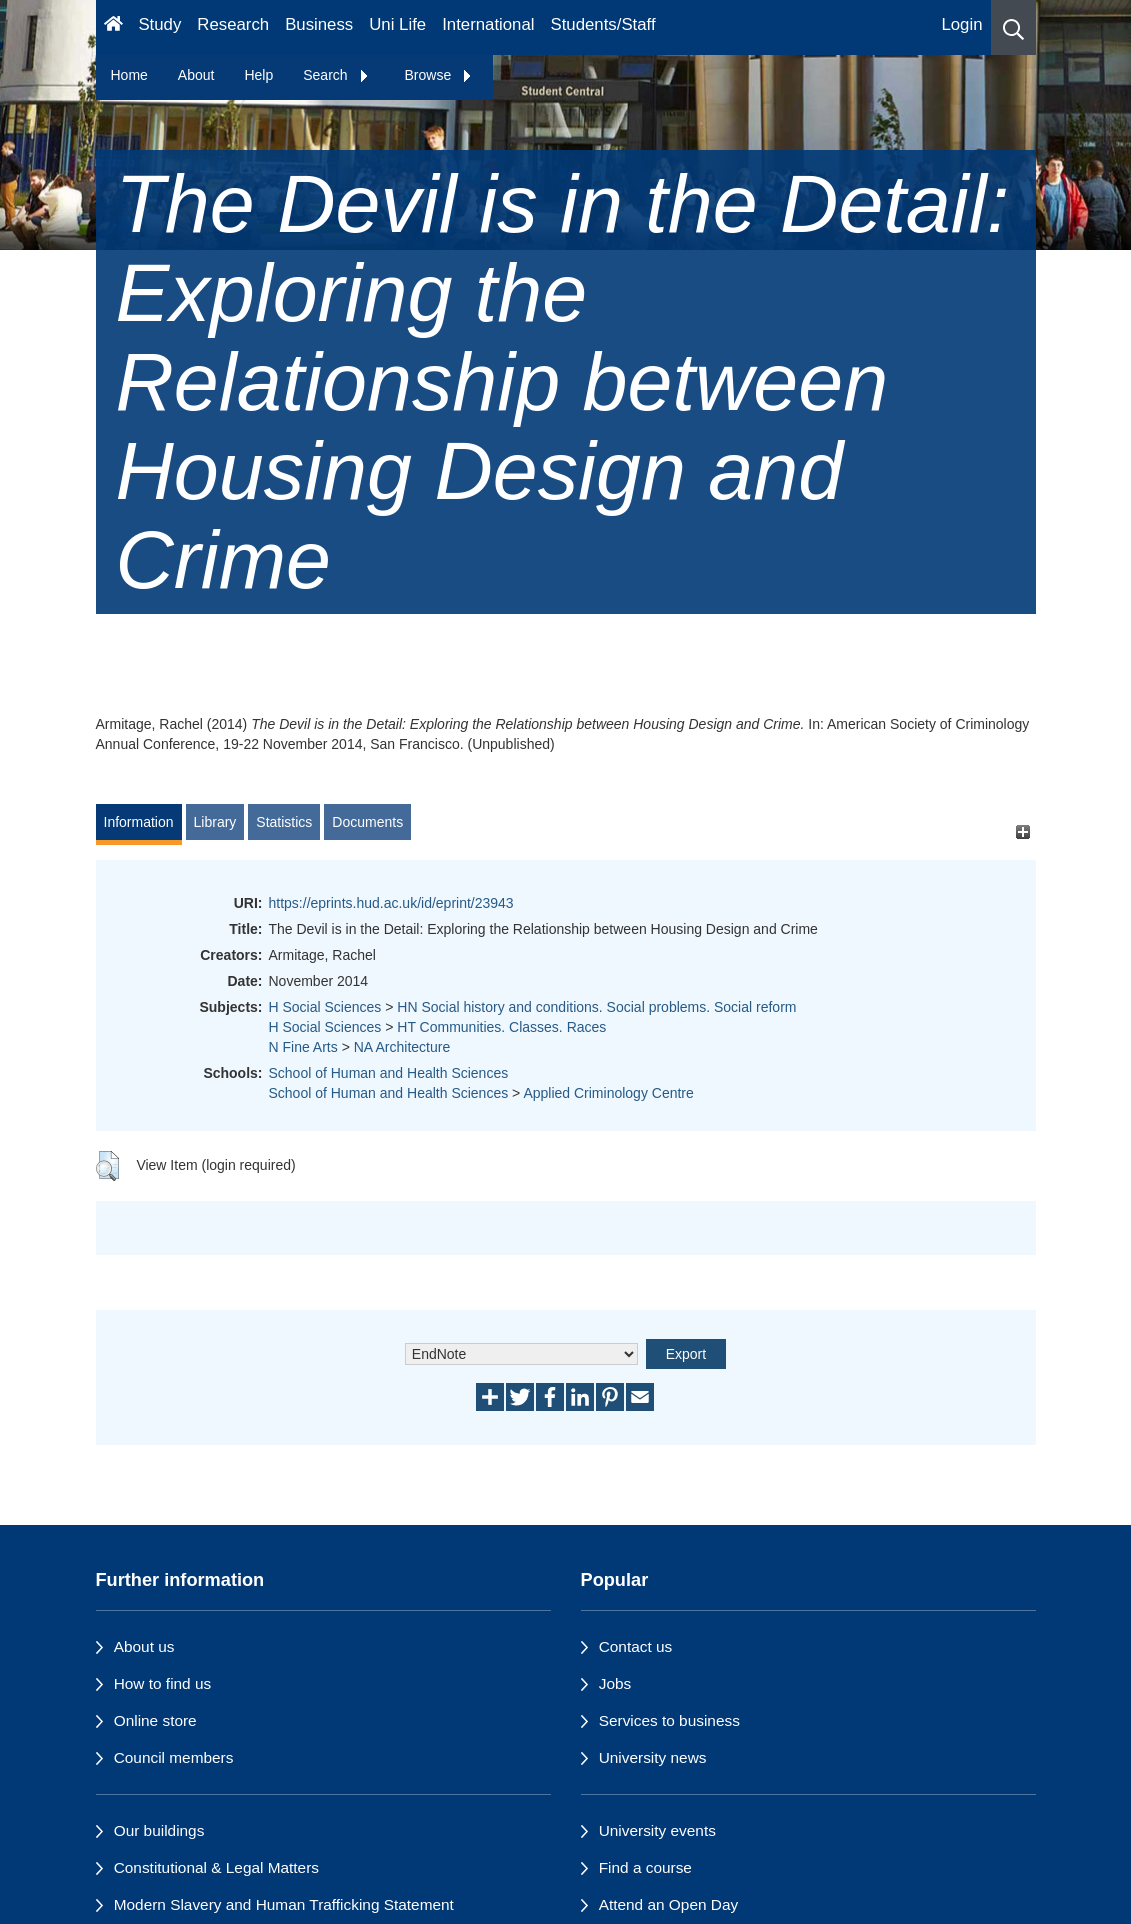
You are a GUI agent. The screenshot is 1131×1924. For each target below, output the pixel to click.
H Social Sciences (325, 1007)
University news (653, 1757)
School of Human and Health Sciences (389, 1073)
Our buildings (159, 1830)
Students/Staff (603, 24)
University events (657, 1830)
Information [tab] (139, 822)
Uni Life (397, 24)
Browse (439, 75)
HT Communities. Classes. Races (501, 1027)
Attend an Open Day (668, 1904)
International (488, 24)
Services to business (669, 1720)
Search (336, 75)
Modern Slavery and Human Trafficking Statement (284, 1904)
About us (144, 1646)
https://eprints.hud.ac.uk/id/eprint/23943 (391, 903)
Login (961, 24)
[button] (1013, 27)
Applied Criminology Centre (608, 1093)
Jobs (615, 1683)
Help (258, 75)
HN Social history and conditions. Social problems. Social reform (596, 1007)
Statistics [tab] (284, 822)
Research (233, 24)
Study (159, 24)
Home (129, 75)
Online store (155, 1720)
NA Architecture (402, 1047)
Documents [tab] (367, 822)
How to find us (163, 1683)
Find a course (645, 1867)
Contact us (636, 1646)
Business (319, 24)
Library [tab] (215, 822)
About (196, 75)
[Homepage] (113, 27)
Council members (174, 1757)
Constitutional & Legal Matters (216, 1867)
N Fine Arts (303, 1047)
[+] (1023, 831)
